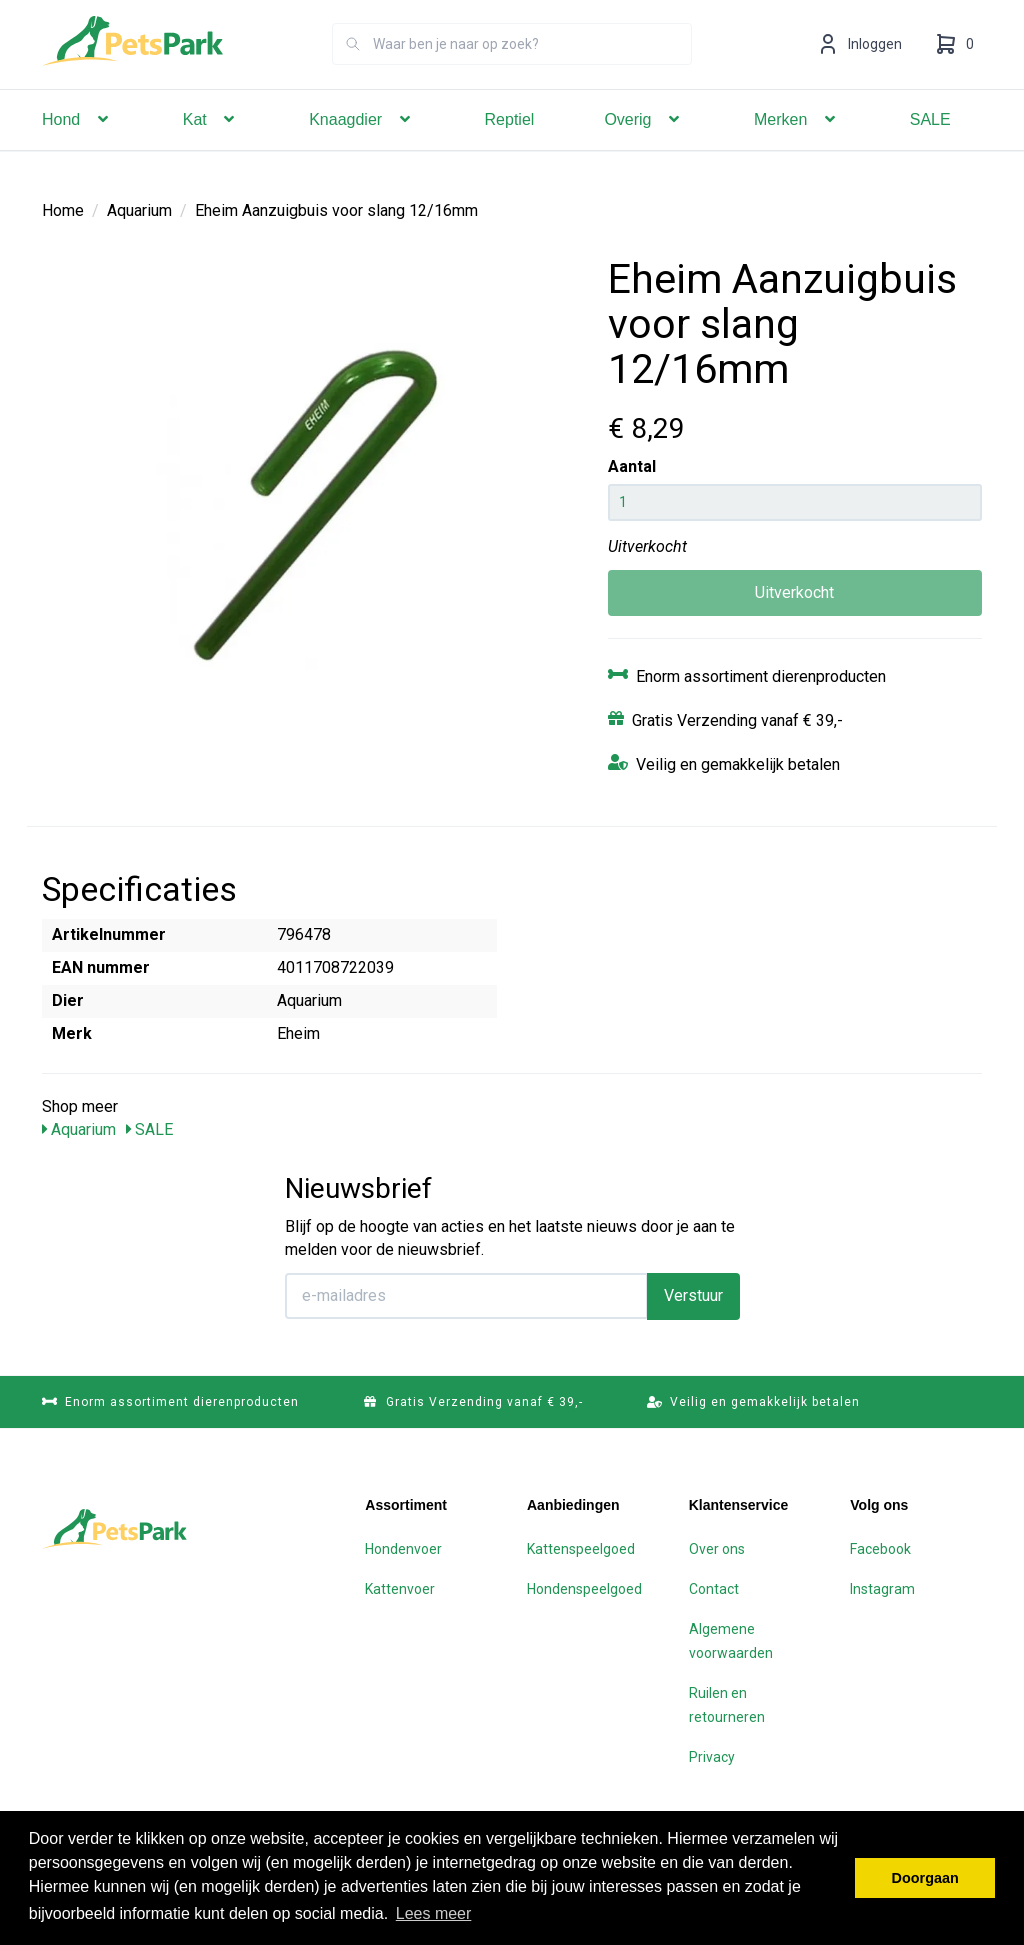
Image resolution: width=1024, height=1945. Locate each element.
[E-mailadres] (466, 1296)
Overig (644, 147)
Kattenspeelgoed (581, 1549)
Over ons (717, 1549)
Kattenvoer (400, 1589)
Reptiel (510, 147)
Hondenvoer (403, 1549)
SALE (930, 147)
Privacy (712, 1757)
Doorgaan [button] (925, 1878)
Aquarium (139, 210)
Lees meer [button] (434, 1913)
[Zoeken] (353, 72)
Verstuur (693, 1295)
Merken (797, 147)
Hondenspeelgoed (584, 1589)
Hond (77, 147)
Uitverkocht (794, 592)
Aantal (632, 466)
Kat (211, 147)
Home (63, 210)
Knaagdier (361, 147)
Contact (714, 1589)
